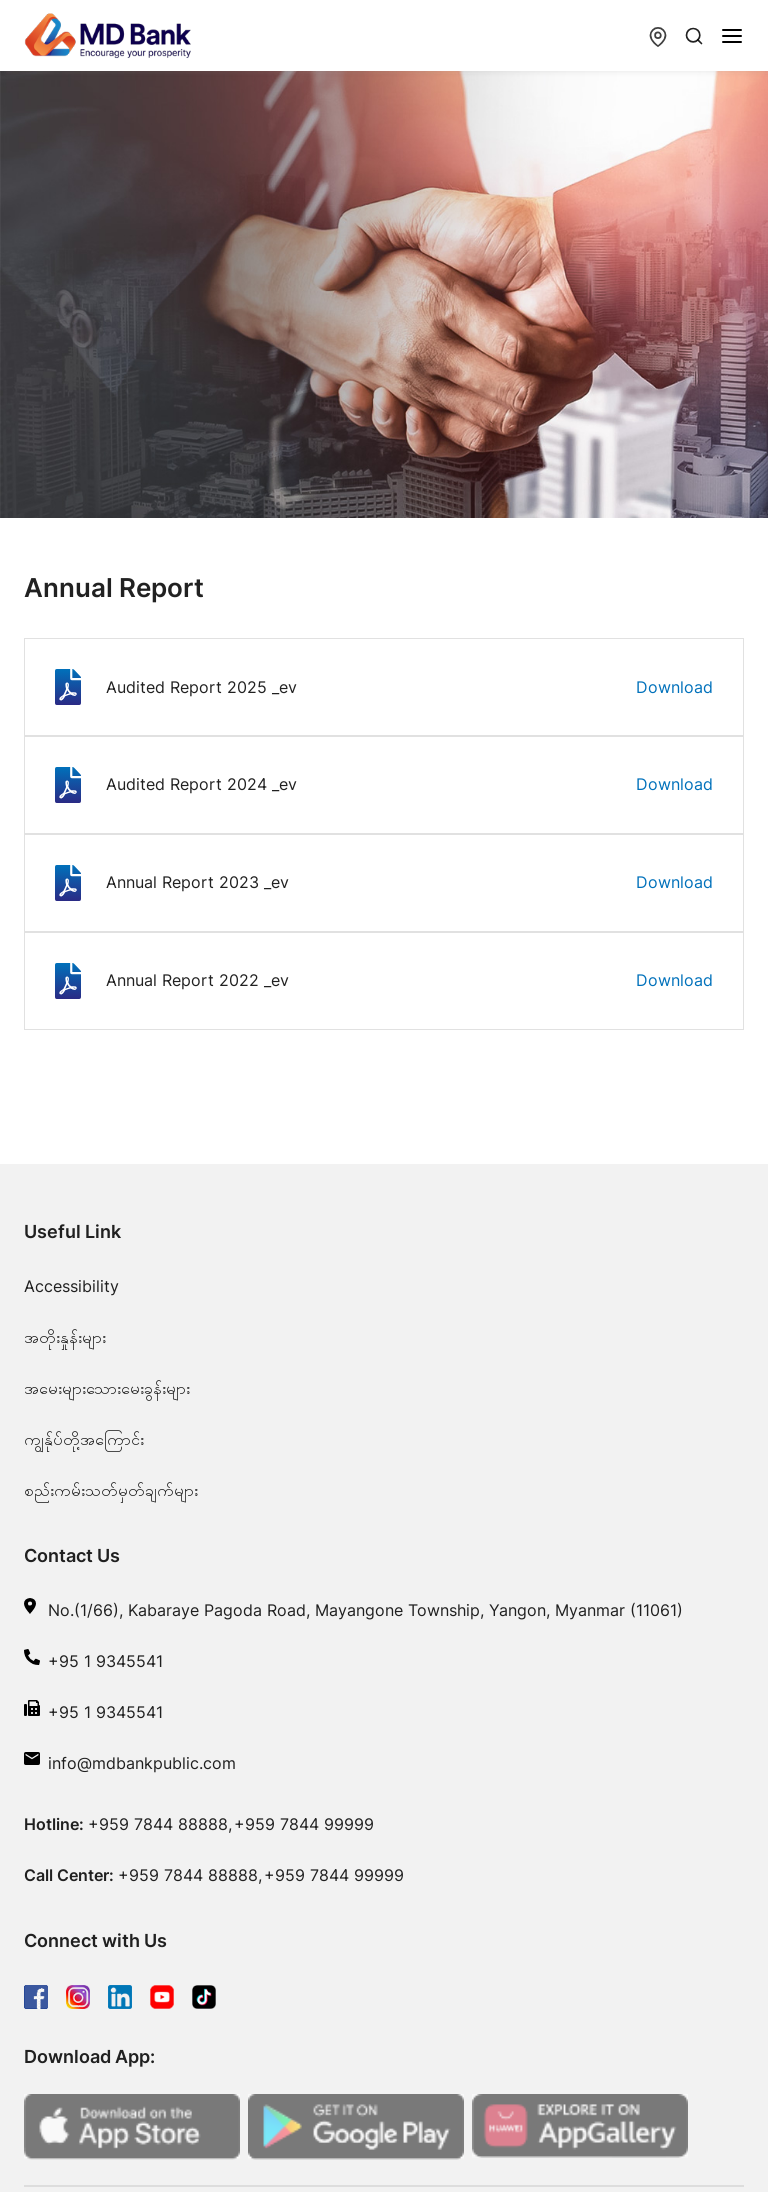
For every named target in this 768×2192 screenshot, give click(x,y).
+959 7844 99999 (304, 1824)
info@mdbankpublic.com (142, 1763)
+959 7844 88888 (158, 1824)
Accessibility (71, 1286)
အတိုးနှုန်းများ (65, 1337)
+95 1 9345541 (105, 1661)
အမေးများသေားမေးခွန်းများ (107, 1388)
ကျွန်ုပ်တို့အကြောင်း (84, 1439)
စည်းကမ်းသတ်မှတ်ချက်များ (111, 1490)
